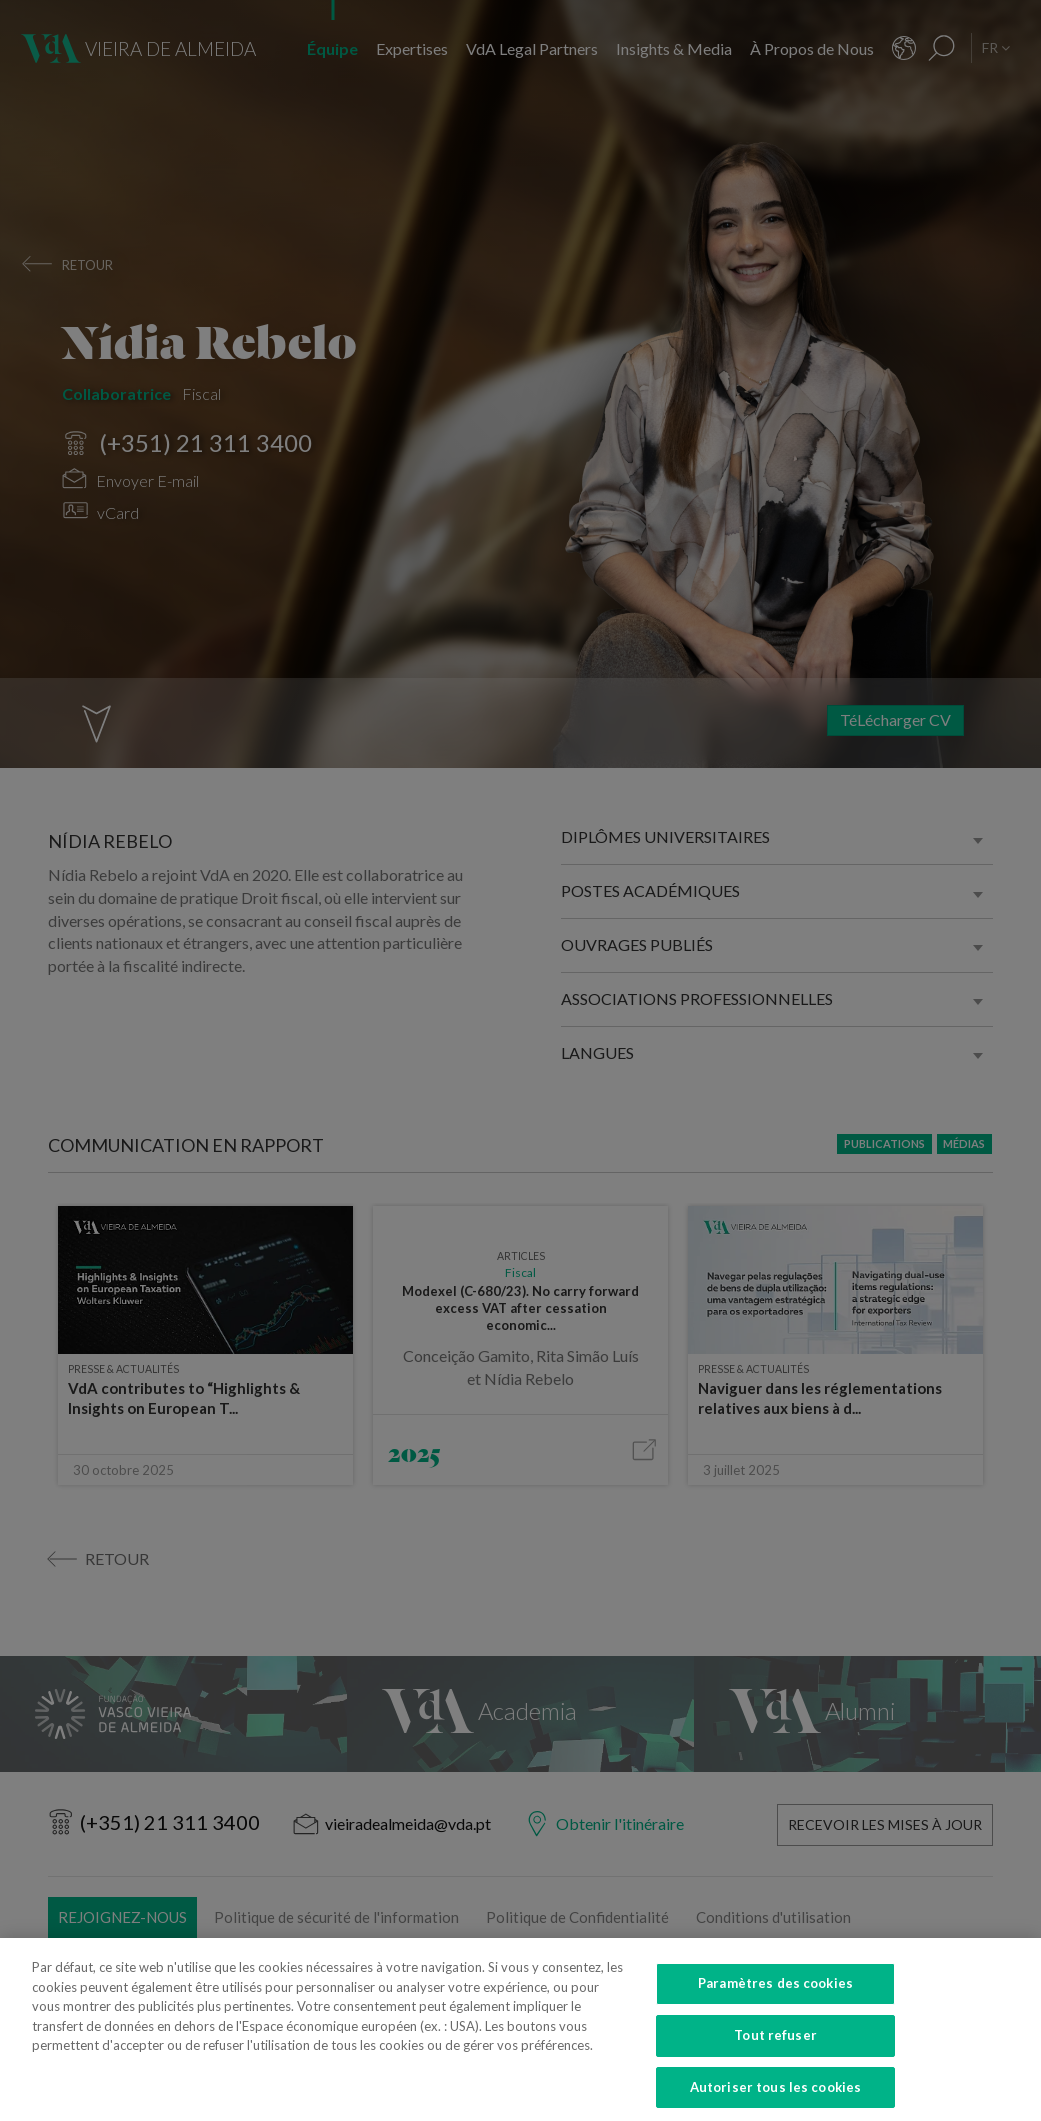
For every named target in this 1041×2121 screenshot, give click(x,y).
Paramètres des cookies (775, 1999)
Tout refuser (775, 2051)
